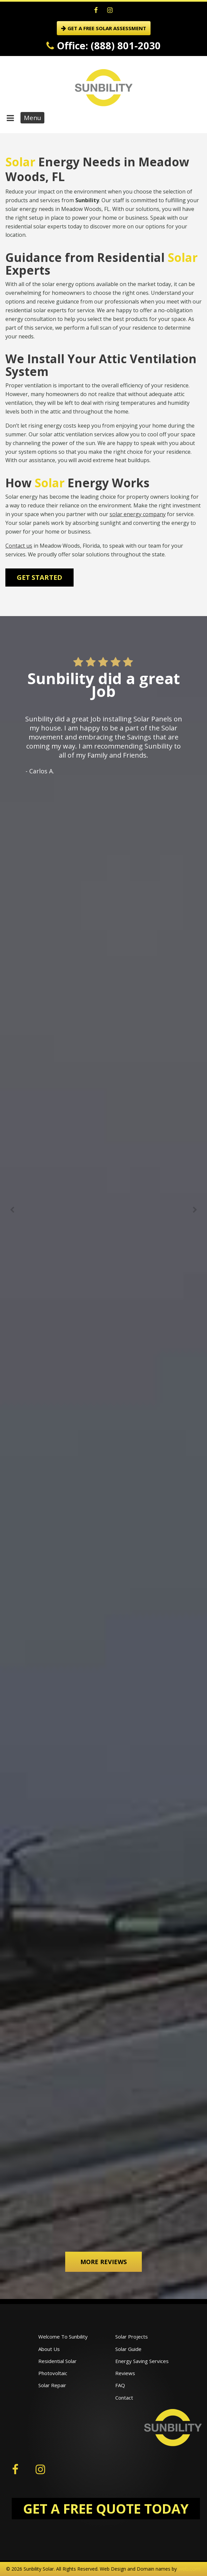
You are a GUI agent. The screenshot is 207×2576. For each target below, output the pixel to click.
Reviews (125, 2373)
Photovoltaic (52, 2373)
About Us (49, 2349)
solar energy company (138, 514)
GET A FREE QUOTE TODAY (106, 2508)
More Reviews (103, 2262)
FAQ (120, 2385)
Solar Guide (128, 2349)
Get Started (39, 577)
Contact (124, 2397)
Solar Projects (131, 2336)
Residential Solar (57, 2361)
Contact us (18, 545)
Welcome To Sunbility (63, 2336)
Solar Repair (52, 2385)
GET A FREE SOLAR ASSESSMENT (103, 28)
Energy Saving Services (142, 2361)
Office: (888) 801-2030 (103, 45)
